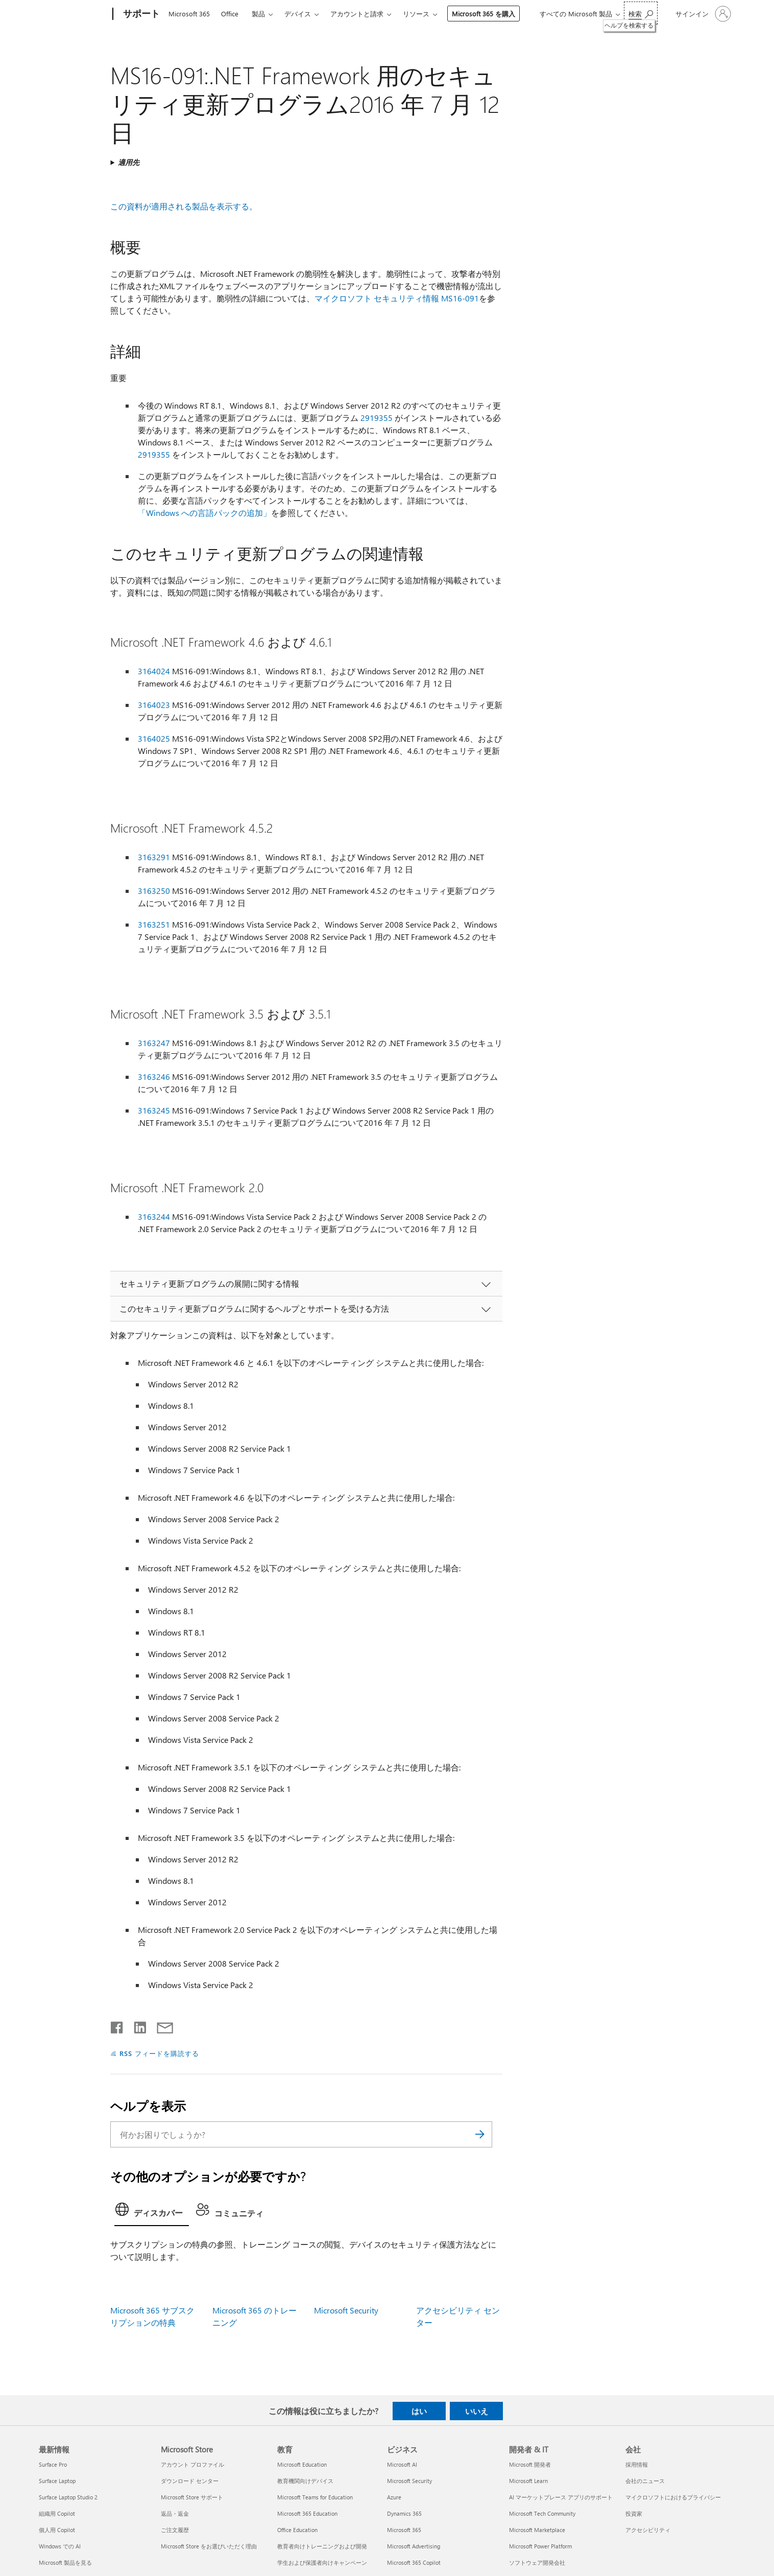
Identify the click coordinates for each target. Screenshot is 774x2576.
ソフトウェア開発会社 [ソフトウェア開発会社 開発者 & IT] (537, 2562)
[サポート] (140, 14)
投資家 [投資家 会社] (633, 2513)
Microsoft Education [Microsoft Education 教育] (302, 2464)
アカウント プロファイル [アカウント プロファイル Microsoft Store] (192, 2464)
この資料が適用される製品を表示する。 (183, 206)
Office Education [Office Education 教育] (297, 2530)
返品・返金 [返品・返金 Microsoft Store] (175, 2513)
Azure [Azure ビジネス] (394, 2497)
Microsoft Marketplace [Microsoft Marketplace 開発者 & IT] (537, 2530)
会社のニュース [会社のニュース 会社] (645, 2481)
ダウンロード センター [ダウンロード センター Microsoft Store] (190, 2481)
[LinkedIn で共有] (136, 2025)
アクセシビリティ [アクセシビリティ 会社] (647, 2530)
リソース (416, 13)
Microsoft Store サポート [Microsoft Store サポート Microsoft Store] (192, 2497)
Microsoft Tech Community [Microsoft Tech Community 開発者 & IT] (542, 2513)
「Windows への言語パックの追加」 (204, 512)
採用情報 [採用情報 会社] (636, 2464)
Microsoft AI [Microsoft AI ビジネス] (402, 2464)
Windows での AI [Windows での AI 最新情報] (60, 2546)
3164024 (154, 671)
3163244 (154, 1216)
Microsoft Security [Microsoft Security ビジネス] (409, 2481)
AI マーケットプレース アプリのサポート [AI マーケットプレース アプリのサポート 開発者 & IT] (561, 2497)
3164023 (154, 704)
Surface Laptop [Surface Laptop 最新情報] (57, 2481)
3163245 (154, 1110)
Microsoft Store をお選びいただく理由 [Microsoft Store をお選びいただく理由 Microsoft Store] (209, 2546)
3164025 (154, 738)
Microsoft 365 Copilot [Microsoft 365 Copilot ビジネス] (414, 2562)
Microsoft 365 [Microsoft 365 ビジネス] (404, 2530)
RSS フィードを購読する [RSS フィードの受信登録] (159, 2053)
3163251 (154, 924)
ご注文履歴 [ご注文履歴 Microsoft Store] (175, 2530)
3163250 (154, 890)
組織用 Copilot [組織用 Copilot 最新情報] (57, 2513)
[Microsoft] (74, 14)
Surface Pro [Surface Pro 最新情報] (53, 2464)
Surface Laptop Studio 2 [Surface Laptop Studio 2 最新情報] (68, 2497)
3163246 (154, 1076)
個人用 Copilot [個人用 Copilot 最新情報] (57, 2530)
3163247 (154, 1042)
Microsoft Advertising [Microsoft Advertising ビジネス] (413, 2546)
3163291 (154, 857)
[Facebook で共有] (117, 2025)
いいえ (476, 2411)
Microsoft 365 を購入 (483, 13)
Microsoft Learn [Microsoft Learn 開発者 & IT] (528, 2481)
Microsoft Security (346, 2310)
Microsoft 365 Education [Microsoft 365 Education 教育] (307, 2513)
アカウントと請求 (356, 13)
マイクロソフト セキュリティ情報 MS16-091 (397, 298)
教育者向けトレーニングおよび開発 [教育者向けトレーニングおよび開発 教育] (322, 2546)
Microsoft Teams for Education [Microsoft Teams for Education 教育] (315, 2497)
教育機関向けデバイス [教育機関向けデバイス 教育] (305, 2481)
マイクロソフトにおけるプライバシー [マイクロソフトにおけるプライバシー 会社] (673, 2497)
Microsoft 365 (189, 13)
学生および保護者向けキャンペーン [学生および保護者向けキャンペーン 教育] (322, 2562)
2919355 (376, 417)
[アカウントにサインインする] (702, 14)
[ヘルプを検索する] (641, 13)
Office (229, 13)
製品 (258, 13)
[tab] (151, 2212)
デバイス (297, 13)
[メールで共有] (160, 2025)
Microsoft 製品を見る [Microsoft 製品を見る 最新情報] (65, 2562)
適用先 (128, 162)
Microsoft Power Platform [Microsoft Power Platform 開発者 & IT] (540, 2546)
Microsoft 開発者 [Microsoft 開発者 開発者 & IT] (530, 2464)
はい (419, 2411)
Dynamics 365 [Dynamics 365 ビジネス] (404, 2513)
